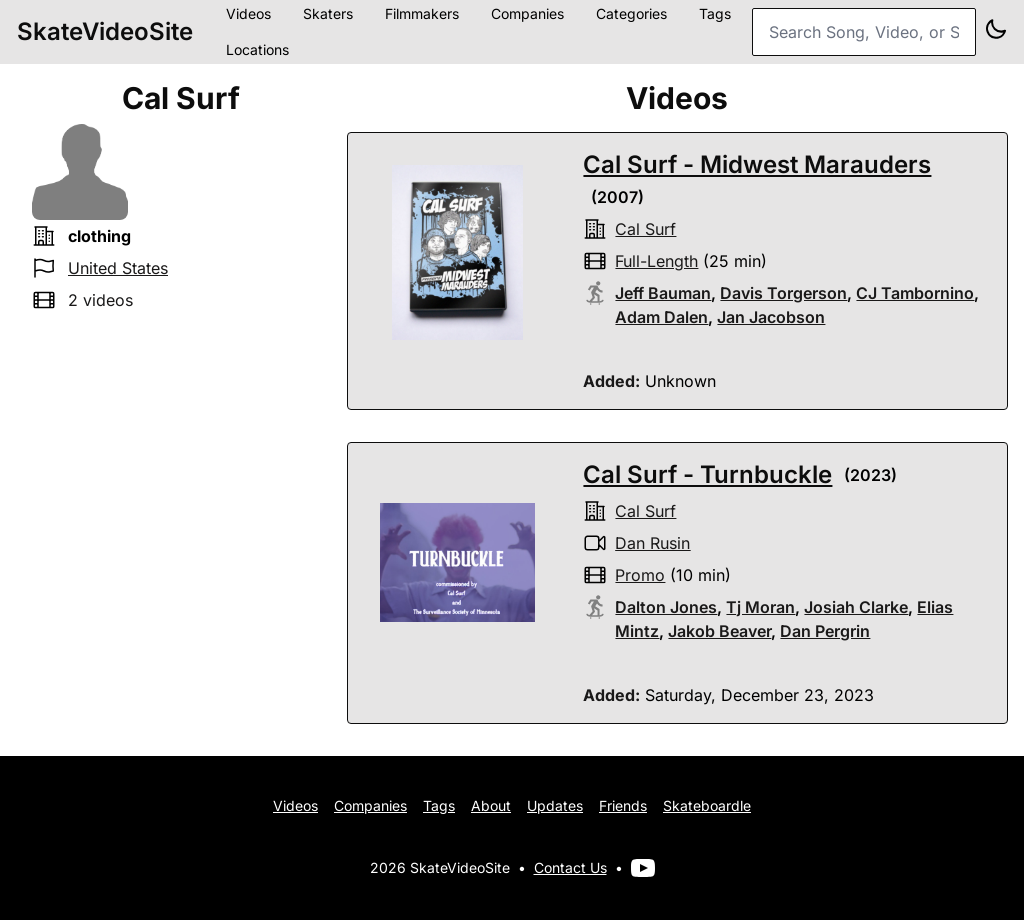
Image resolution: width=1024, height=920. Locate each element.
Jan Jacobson (771, 317)
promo (640, 575)
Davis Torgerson (783, 293)
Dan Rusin (652, 543)
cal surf (645, 229)
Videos (295, 805)
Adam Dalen (661, 317)
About (491, 805)
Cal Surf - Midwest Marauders (757, 164)
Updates (555, 805)
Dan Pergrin (825, 631)
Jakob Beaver (719, 631)
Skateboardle (707, 805)
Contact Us (570, 867)
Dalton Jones (666, 607)
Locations (257, 49)
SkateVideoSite (105, 31)
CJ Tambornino (915, 293)
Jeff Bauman (663, 293)
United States (118, 268)
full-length (656, 261)
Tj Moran (760, 607)
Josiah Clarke (856, 607)
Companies (370, 805)
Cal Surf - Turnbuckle (707, 474)
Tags (439, 805)
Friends (623, 805)
